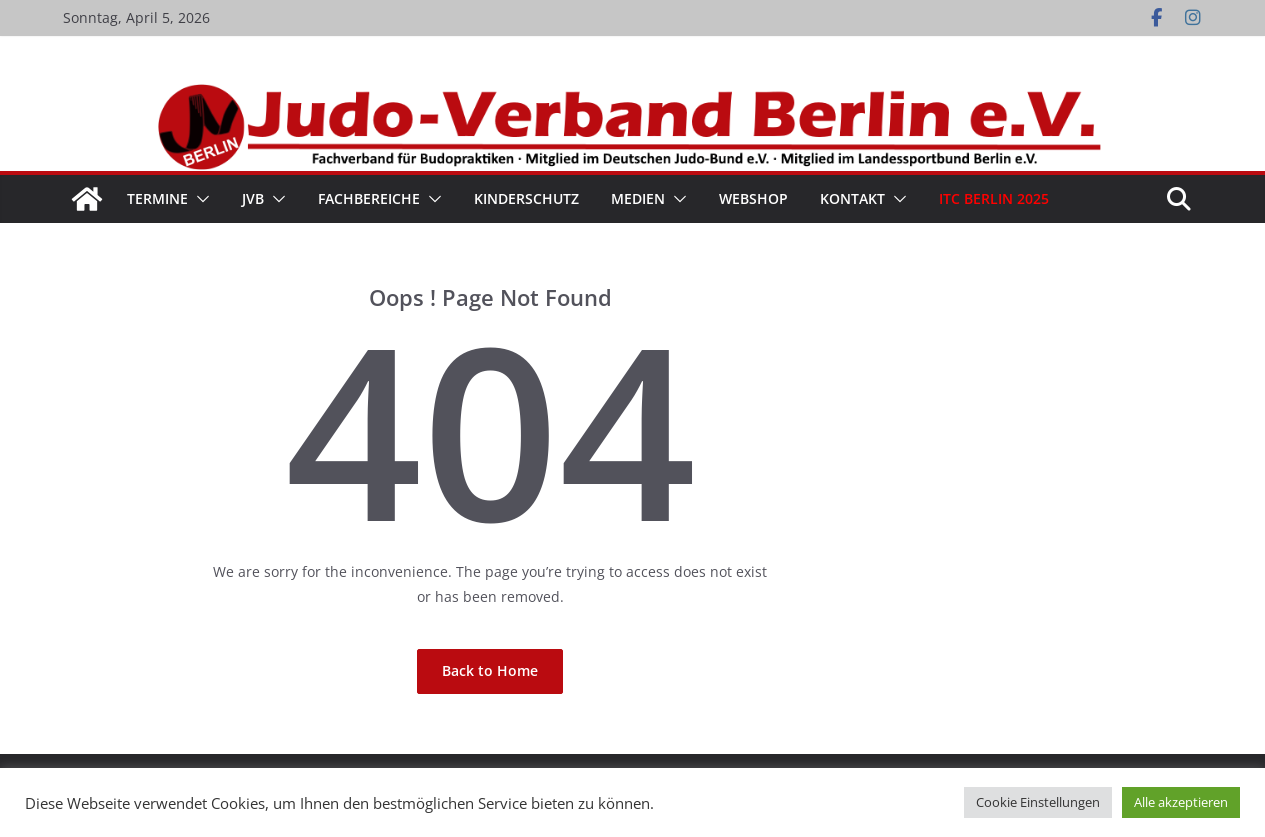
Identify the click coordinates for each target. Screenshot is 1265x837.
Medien (638, 198)
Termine (157, 198)
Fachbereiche (369, 198)
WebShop (753, 198)
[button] (199, 199)
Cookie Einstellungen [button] (1038, 802)
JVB (253, 198)
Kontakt (852, 198)
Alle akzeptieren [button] (1181, 802)
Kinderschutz (526, 198)
